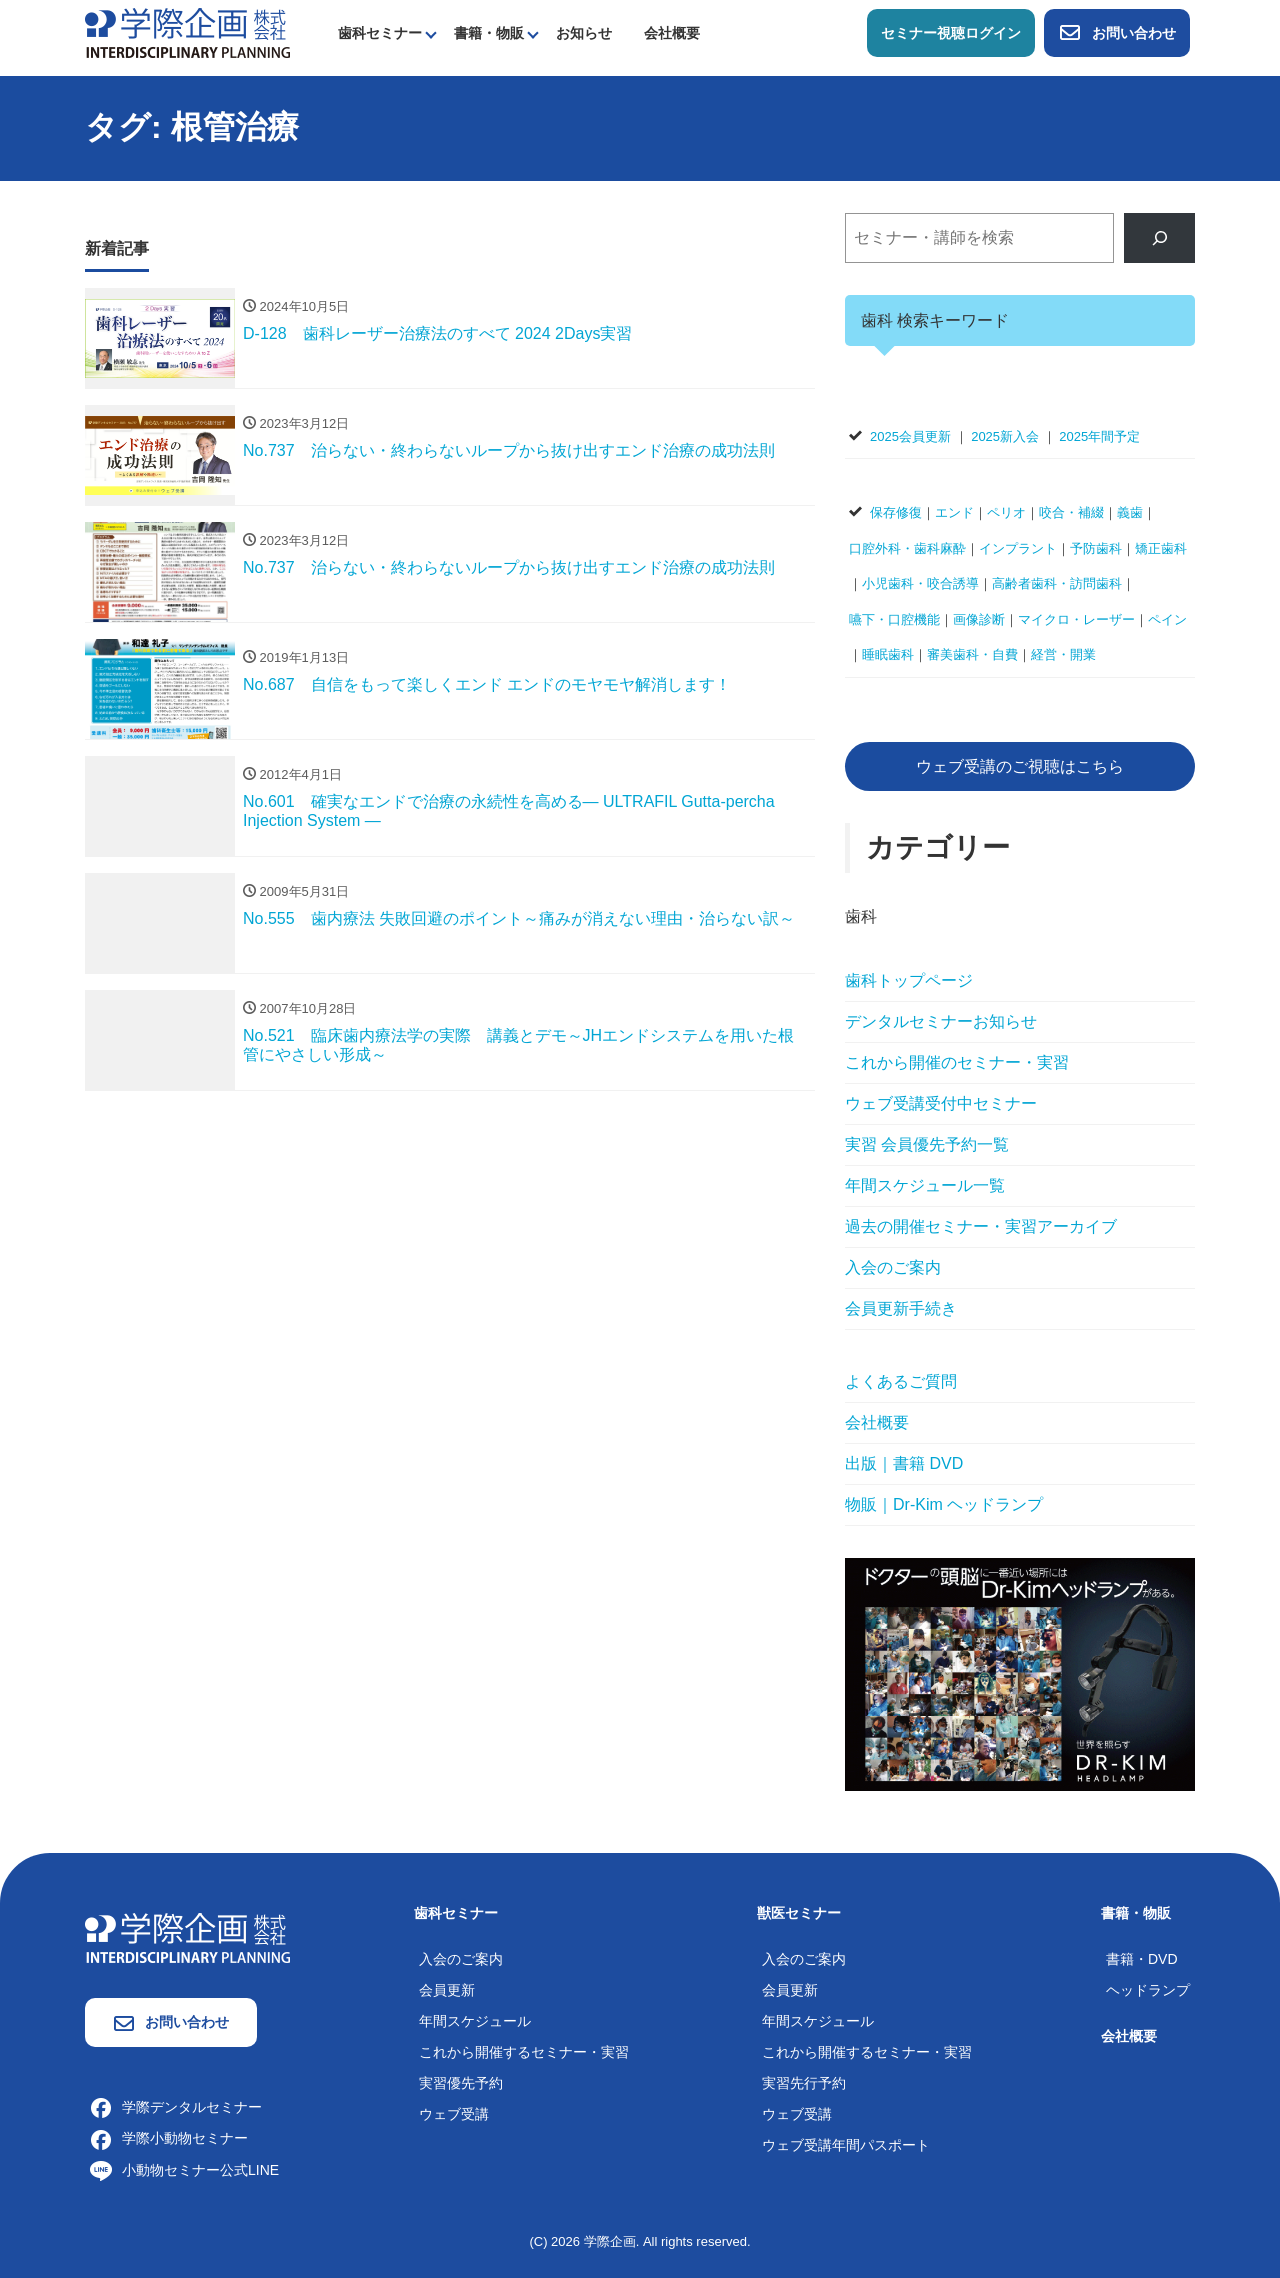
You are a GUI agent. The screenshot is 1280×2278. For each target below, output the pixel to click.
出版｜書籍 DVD (904, 1463)
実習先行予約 (804, 2083)
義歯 (1130, 512)
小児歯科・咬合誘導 (920, 583)
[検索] (1159, 237)
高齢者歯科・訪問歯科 (1057, 583)
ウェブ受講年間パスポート (846, 2145)
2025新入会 (1005, 436)
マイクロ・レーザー (1076, 619)
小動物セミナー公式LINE (184, 2170)
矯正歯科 (1161, 548)
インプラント (1018, 548)
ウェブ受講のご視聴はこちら (1020, 766)
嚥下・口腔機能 (894, 619)
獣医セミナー (799, 1913)
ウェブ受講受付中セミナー (941, 1103)
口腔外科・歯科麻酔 (907, 548)
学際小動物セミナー (169, 2138)
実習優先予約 (461, 2083)
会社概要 (672, 33)
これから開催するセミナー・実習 (524, 2052)
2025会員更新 (910, 436)
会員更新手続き (901, 1308)
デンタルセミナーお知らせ (941, 1021)
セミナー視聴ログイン (951, 33)
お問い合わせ (1117, 33)
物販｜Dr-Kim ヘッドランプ (944, 1504)
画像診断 (979, 619)
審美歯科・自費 (972, 654)
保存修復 (896, 512)
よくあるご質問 (901, 1381)
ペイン (1167, 619)
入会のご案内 (893, 1267)
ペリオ (1006, 512)
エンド (954, 512)
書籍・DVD (1142, 1959)
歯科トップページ (909, 980)
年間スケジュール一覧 (925, 1185)
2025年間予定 (1099, 436)
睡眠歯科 (888, 654)
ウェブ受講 (454, 2114)
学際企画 (610, 2241)
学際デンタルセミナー (176, 2107)
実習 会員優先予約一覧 (927, 1144)
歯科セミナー (380, 33)
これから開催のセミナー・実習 (957, 1062)
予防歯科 (1096, 548)
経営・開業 (1063, 654)
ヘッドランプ (1148, 1990)
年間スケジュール (475, 2021)
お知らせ (584, 33)
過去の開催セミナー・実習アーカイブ (981, 1226)
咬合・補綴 (1071, 512)
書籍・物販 (489, 33)
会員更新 (447, 1990)
